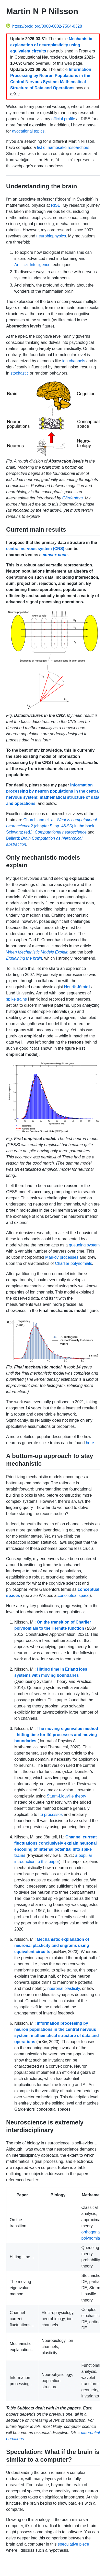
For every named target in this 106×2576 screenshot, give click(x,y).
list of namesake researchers (63, 147)
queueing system (84, 1245)
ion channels (73, 361)
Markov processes (61, 1257)
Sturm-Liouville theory (66, 1796)
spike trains (16, 999)
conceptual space (74, 1595)
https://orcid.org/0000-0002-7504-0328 (44, 26)
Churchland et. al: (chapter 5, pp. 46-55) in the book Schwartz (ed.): (51, 826)
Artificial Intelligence (32, 264)
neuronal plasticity (64, 1988)
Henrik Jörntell (77, 987)
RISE (55, 205)
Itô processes (50, 1814)
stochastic (19, 373)
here (90, 1443)
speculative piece (73, 2544)
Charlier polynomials (73, 1263)
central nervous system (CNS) (35, 548)
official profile (63, 119)
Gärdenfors (72, 498)
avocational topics (28, 131)
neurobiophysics (51, 236)
